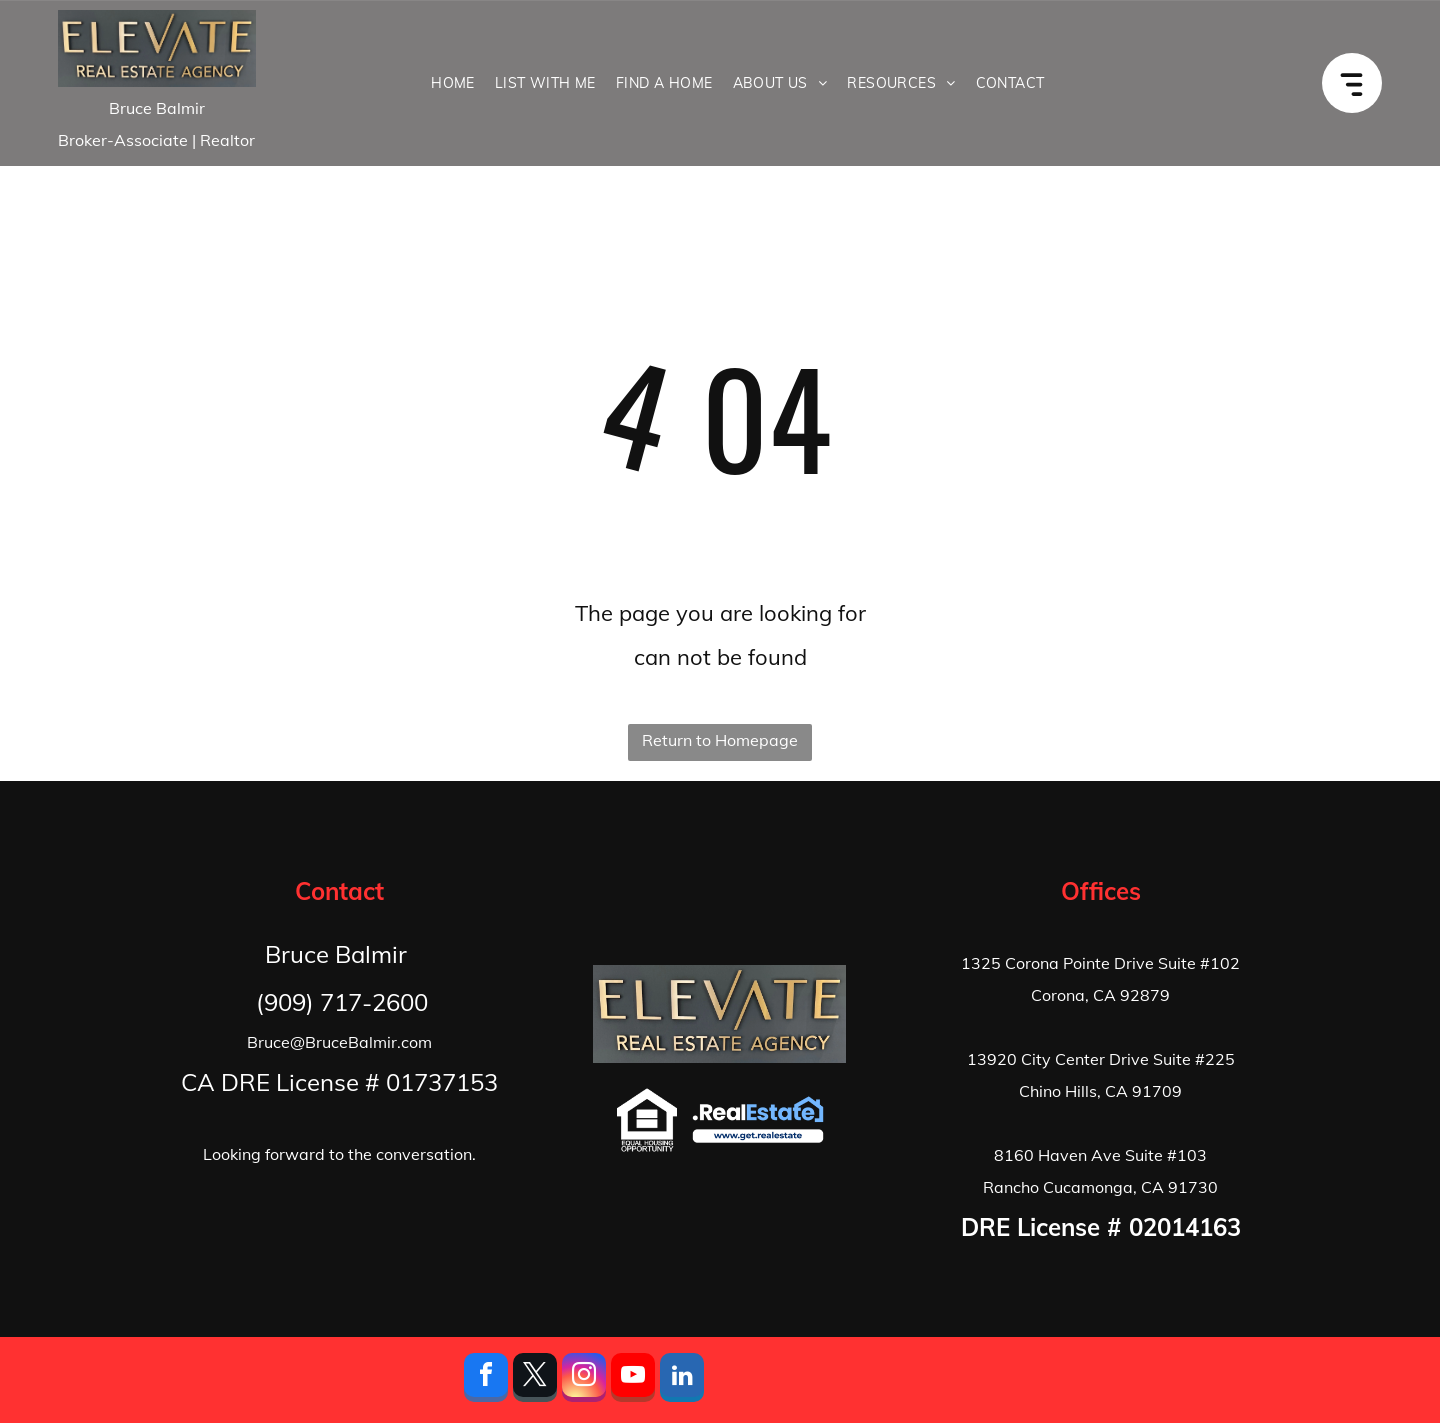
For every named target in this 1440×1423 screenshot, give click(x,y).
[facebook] (486, 1380)
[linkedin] (682, 1380)
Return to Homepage (720, 740)
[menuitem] (453, 83)
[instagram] (584, 1380)
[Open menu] (1363, 83)
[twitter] (535, 1380)
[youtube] (633, 1380)
